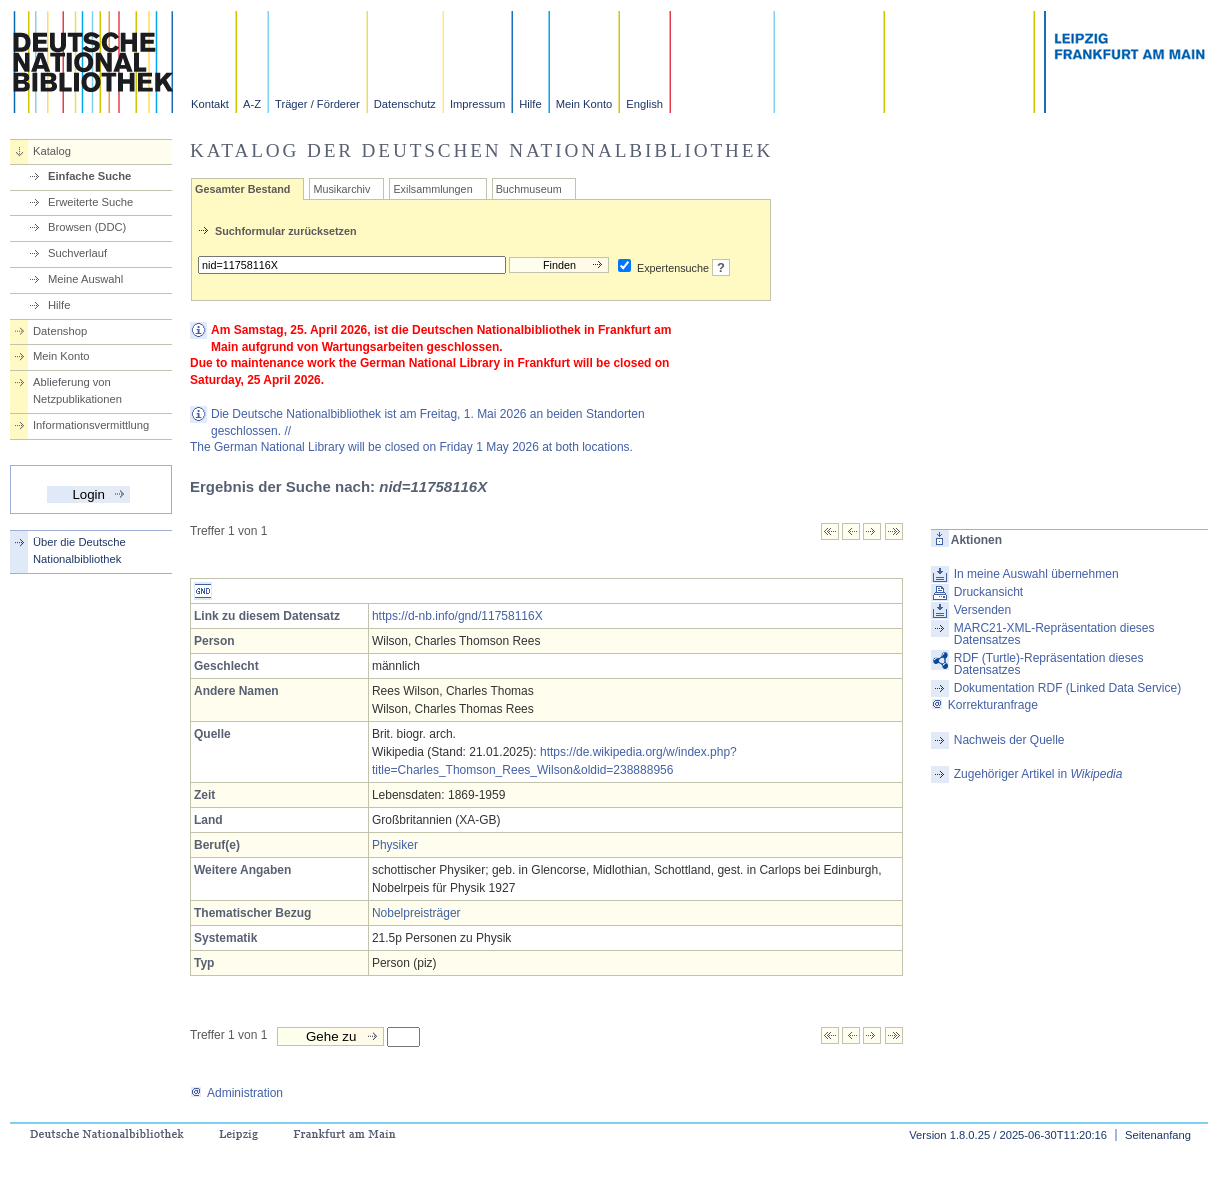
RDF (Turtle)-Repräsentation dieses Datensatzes (1049, 664)
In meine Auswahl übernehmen (1036, 574)
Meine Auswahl (85, 279)
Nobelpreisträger (416, 913)
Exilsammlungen (432, 189)
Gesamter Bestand (242, 189)
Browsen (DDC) (87, 227)
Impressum (477, 104)
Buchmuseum (529, 189)
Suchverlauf (77, 253)
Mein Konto (584, 104)
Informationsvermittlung (91, 425)
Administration (236, 1093)
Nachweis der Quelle (1009, 740)
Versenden (982, 610)
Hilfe (530, 104)
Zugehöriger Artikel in (1038, 774)
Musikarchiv (341, 189)
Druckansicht (988, 592)
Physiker (395, 845)
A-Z (252, 104)
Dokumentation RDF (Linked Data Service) (1067, 688)
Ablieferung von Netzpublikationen (77, 390)
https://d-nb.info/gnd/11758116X (457, 616)
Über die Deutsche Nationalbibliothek (79, 550)
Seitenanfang (1158, 1135)
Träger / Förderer (317, 104)
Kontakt (210, 104)
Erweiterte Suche (90, 202)
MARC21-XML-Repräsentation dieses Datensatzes (1054, 634)
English (644, 104)
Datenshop (60, 331)
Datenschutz (405, 104)
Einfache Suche (89, 176)
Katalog (52, 151)
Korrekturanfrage (984, 705)
